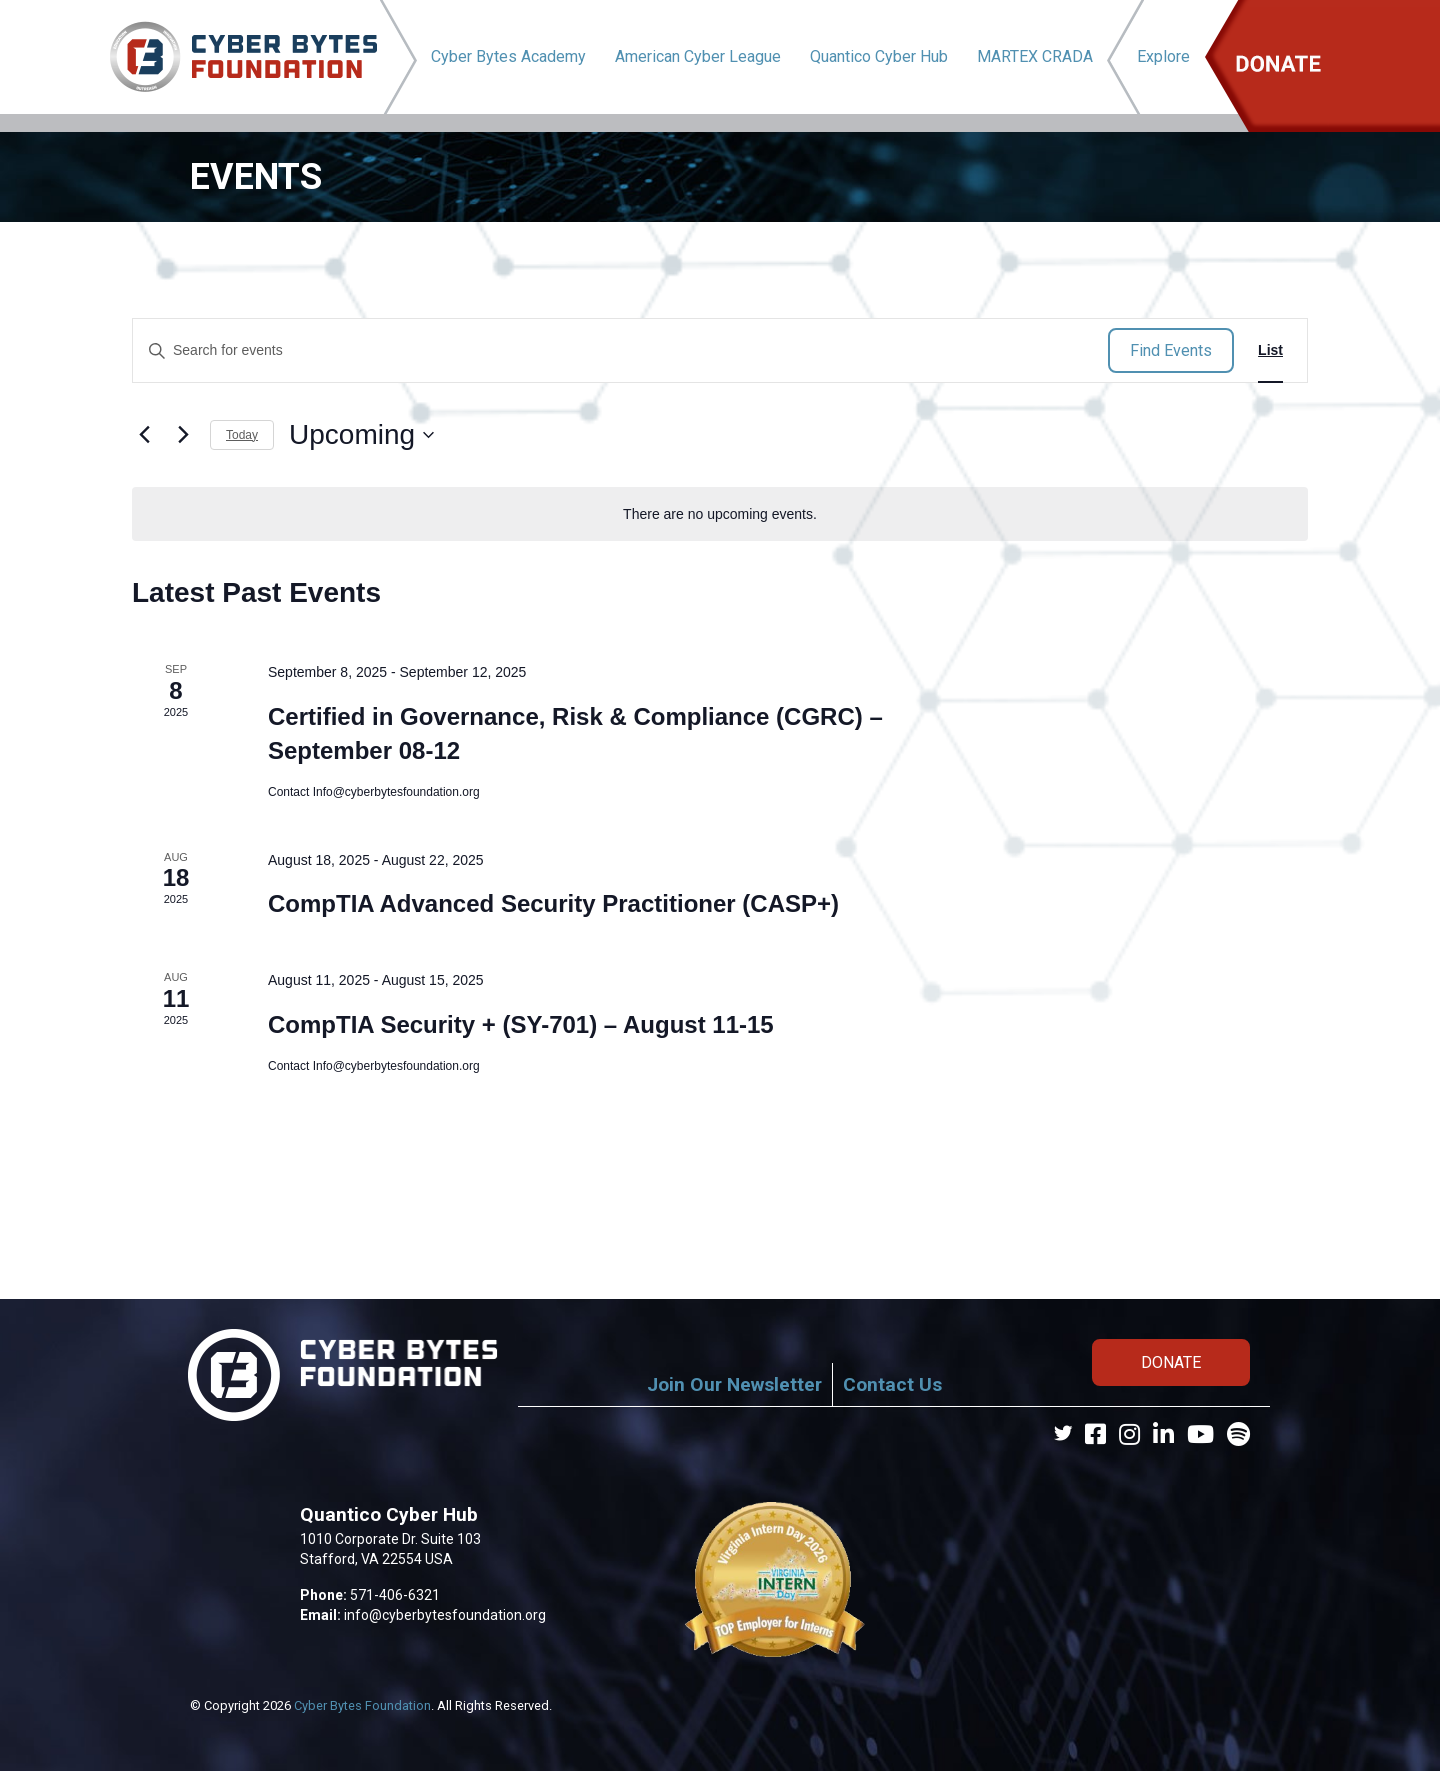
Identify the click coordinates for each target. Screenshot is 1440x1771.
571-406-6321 (395, 1595)
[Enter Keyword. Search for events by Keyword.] (620, 350)
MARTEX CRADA (1035, 56)
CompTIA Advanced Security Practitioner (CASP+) (553, 903)
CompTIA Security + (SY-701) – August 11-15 (521, 1024)
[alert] (720, 514)
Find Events (1171, 350)
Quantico (879, 56)
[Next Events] (183, 435)
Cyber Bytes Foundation (362, 1705)
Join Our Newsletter (734, 1384)
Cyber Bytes (508, 56)
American (698, 56)
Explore (1163, 56)
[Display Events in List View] (1270, 350)
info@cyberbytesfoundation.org (445, 1615)
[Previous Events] (144, 435)
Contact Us (892, 1384)
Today (242, 435)
